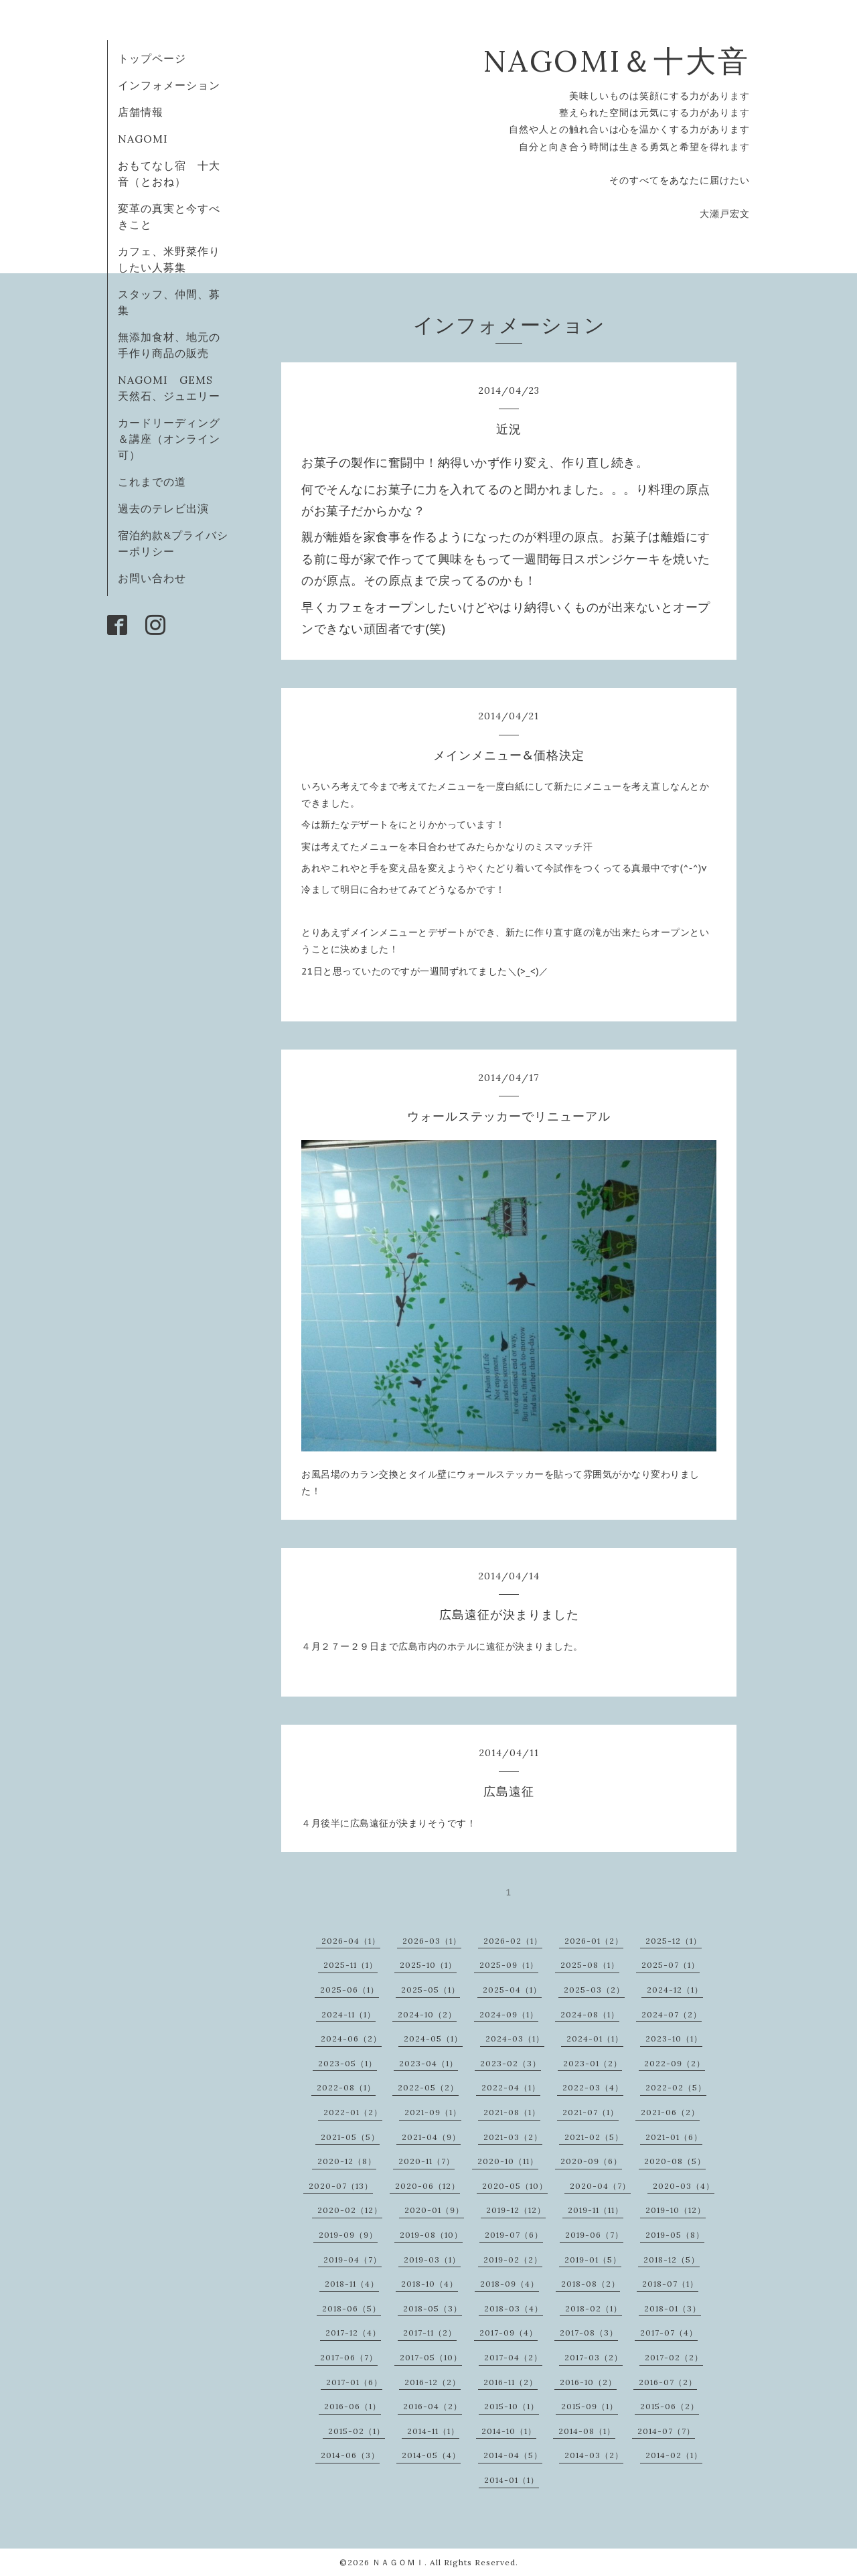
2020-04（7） (600, 2186)
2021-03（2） (512, 2137)
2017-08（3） (589, 2333)
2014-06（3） (350, 2455)
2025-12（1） (673, 1941)
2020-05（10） (515, 2186)
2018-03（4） (513, 2308)
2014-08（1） (586, 2431)
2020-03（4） (683, 2186)
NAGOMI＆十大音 (616, 61)
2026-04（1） (350, 1941)
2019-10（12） (675, 2210)
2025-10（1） (428, 1965)
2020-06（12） (427, 2186)
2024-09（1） (508, 2014)
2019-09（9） (348, 2235)
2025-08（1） (589, 1965)
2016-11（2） (510, 2382)
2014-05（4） (431, 2455)
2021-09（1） (432, 2112)
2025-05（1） (430, 1990)
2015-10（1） (511, 2406)
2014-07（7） (666, 2431)
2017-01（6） (354, 2382)
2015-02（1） (356, 2431)
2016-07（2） (668, 2382)
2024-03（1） (514, 2038)
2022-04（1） (510, 2087)
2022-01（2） (352, 2112)
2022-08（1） (346, 2087)
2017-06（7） (349, 2357)
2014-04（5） (512, 2455)
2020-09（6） (591, 2161)
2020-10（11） (507, 2161)
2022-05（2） (428, 2087)
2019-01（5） (592, 2260)
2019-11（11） (595, 2210)
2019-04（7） (352, 2260)
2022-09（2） (674, 2063)
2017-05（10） (431, 2357)
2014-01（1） (511, 2480)
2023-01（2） (592, 2063)
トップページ (152, 58)
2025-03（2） (594, 1990)
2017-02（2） (674, 2357)
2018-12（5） (671, 2260)
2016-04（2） (432, 2406)
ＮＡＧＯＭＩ (398, 2562)
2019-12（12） (516, 2210)
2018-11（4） (352, 2284)
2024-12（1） (675, 1990)
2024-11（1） (348, 2014)
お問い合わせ (152, 578)
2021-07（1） (590, 2112)
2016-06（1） (352, 2406)
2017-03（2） (593, 2357)
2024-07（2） (671, 2014)
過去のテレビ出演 (163, 508)
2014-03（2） (593, 2455)
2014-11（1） (433, 2431)
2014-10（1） (508, 2431)
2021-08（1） (511, 2112)
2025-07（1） (670, 1965)
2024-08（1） (589, 2014)
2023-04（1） (428, 2063)
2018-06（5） (351, 2308)
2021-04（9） (431, 2137)
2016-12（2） (432, 2382)
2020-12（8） (346, 2161)
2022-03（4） (592, 2087)
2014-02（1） (673, 2455)
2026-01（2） (593, 1941)
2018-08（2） (590, 2284)
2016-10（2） (588, 2382)
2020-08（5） (675, 2161)
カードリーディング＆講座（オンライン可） (169, 438)
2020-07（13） (341, 2186)
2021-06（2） (670, 2112)
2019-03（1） (432, 2260)
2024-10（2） (427, 2014)
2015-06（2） (669, 2406)
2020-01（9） (434, 2210)
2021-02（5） (593, 2137)
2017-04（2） (513, 2357)
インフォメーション (169, 85)
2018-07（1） (670, 2284)
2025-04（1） (512, 1990)
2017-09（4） (508, 2333)
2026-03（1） (431, 1941)
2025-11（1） (350, 1965)
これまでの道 (152, 481)
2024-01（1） (594, 2038)
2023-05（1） (347, 2063)
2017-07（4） (669, 2333)
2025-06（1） (349, 1990)
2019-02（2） (512, 2260)
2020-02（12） (349, 2210)
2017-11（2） (430, 2333)
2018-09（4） (509, 2284)
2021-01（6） (673, 2137)
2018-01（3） (672, 2308)
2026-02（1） (512, 1941)
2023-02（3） (510, 2063)
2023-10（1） (673, 2038)
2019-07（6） (514, 2235)
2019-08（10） (431, 2235)
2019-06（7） (594, 2235)
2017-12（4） (353, 2333)
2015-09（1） (589, 2406)
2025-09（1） (508, 1965)
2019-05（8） (674, 2235)
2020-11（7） (426, 2161)
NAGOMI (148, 138)
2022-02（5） (675, 2087)
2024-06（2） (351, 2038)
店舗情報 (140, 112)
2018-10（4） (429, 2284)
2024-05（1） (433, 2038)
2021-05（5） (350, 2137)
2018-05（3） (432, 2308)
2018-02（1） (593, 2308)
